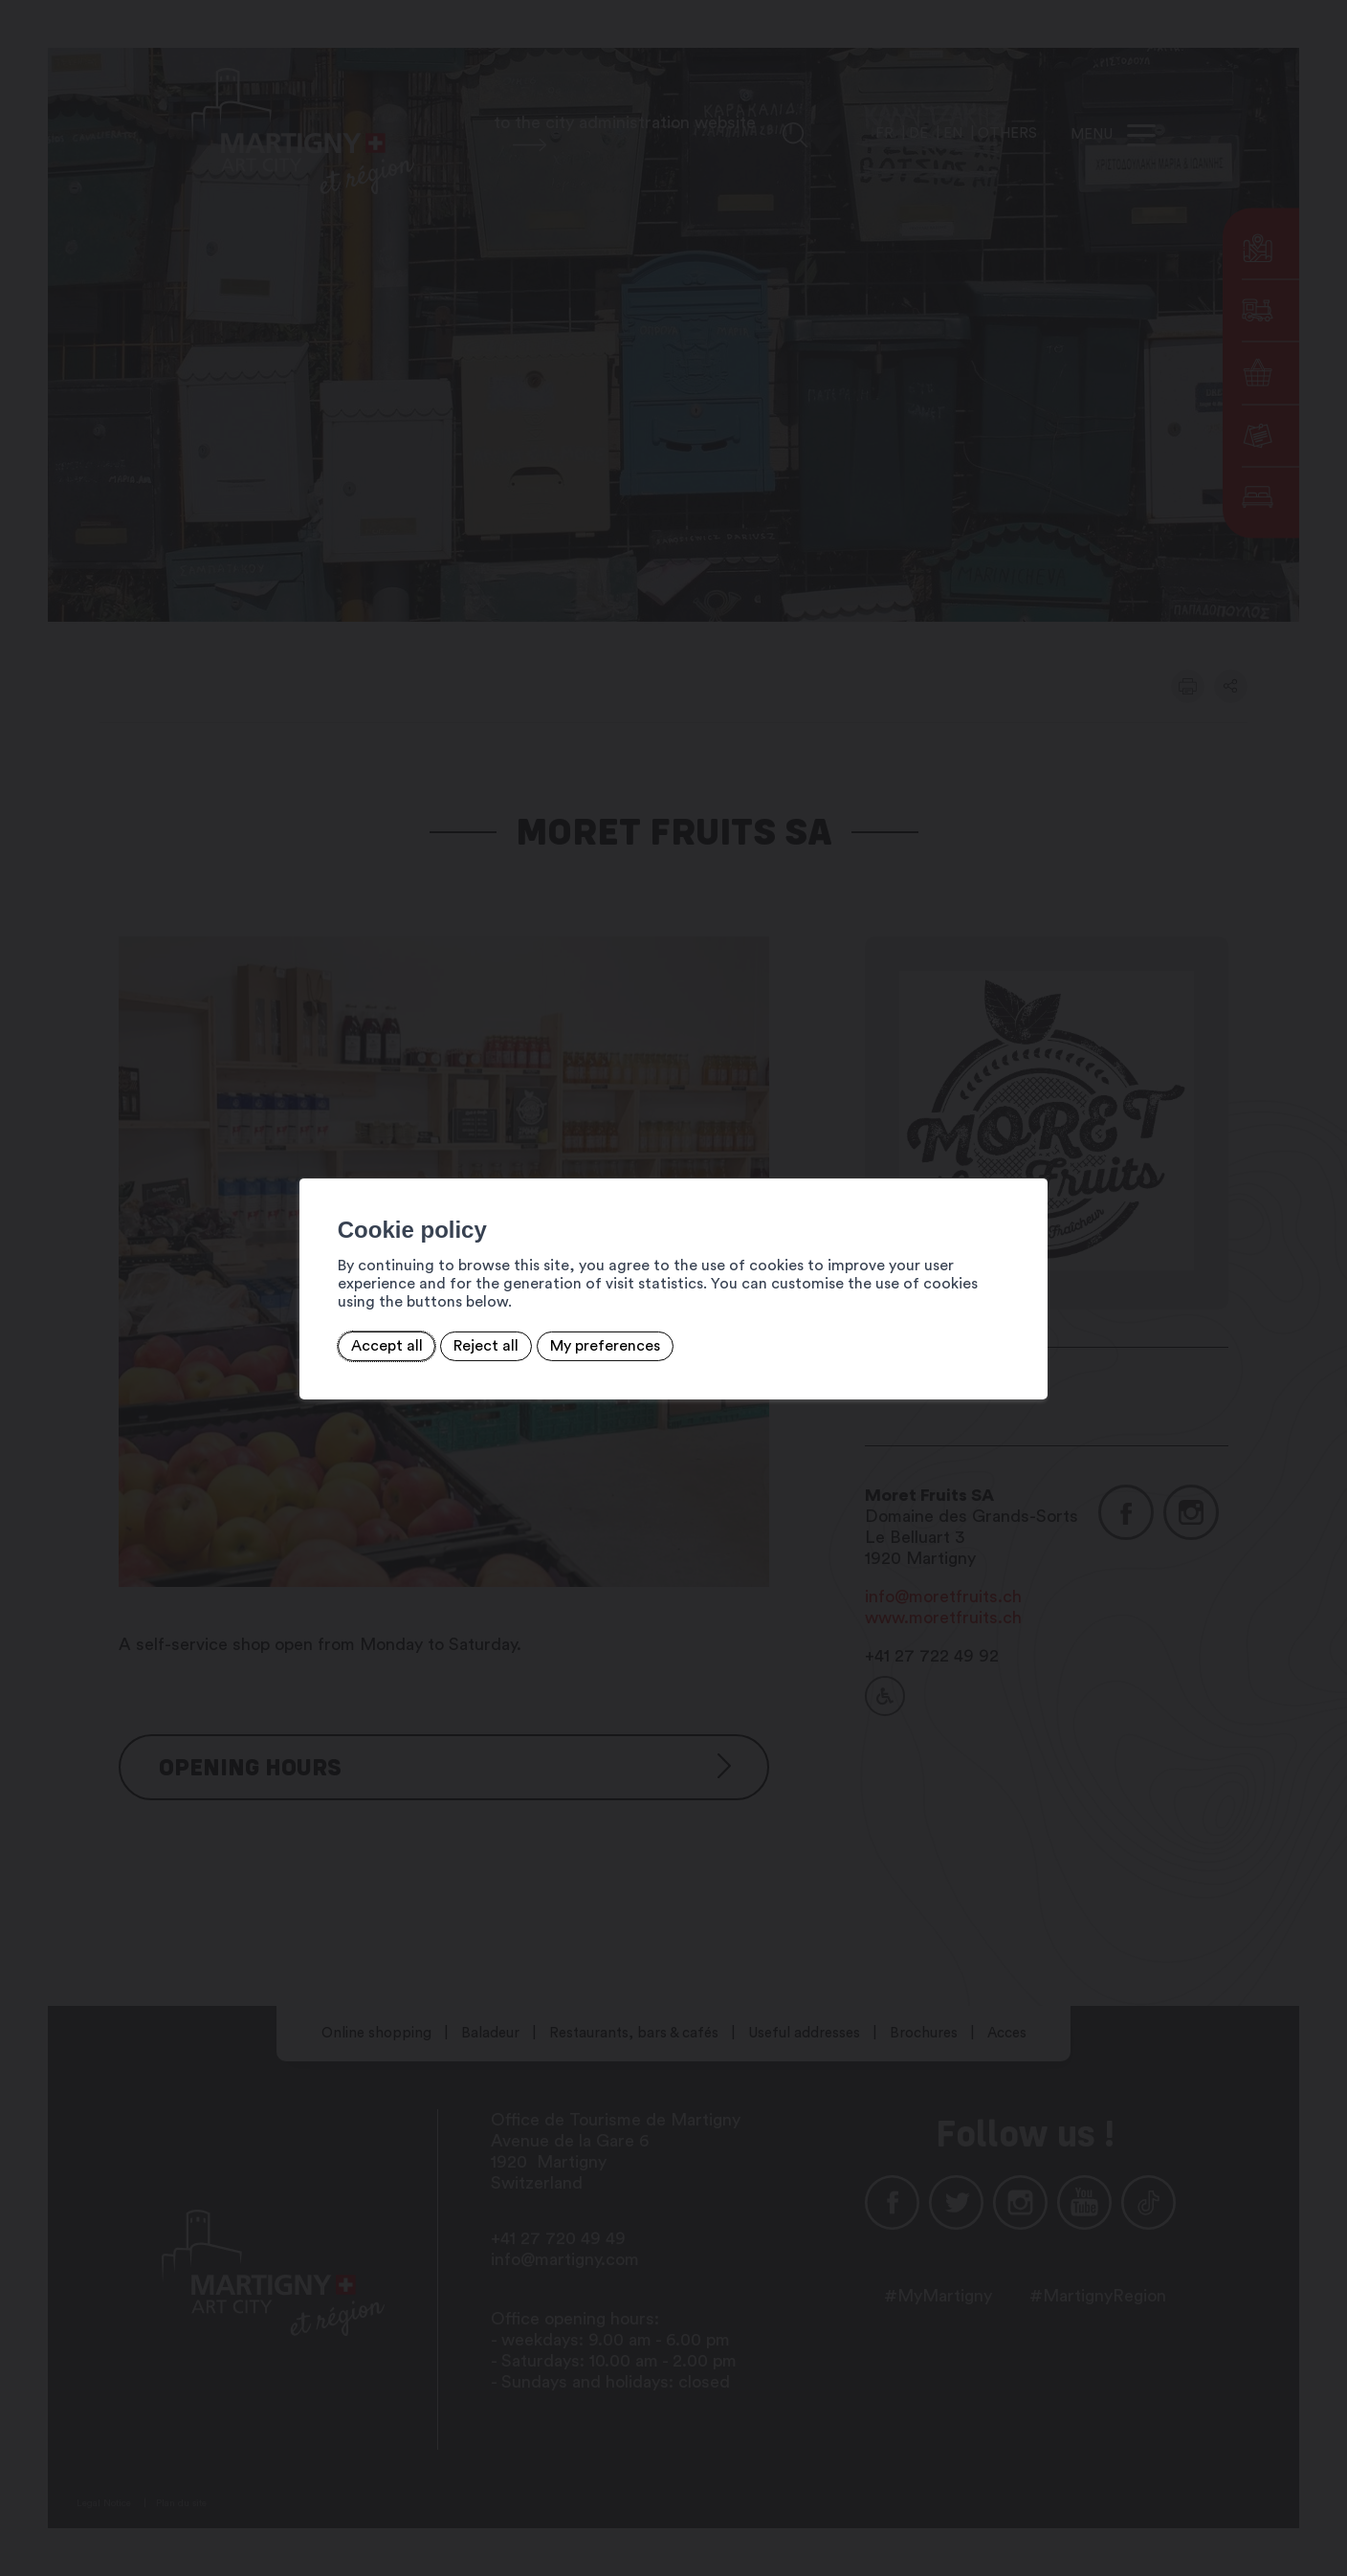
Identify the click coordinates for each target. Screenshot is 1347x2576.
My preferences (575, 1336)
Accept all (356, 1336)
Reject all (456, 1336)
